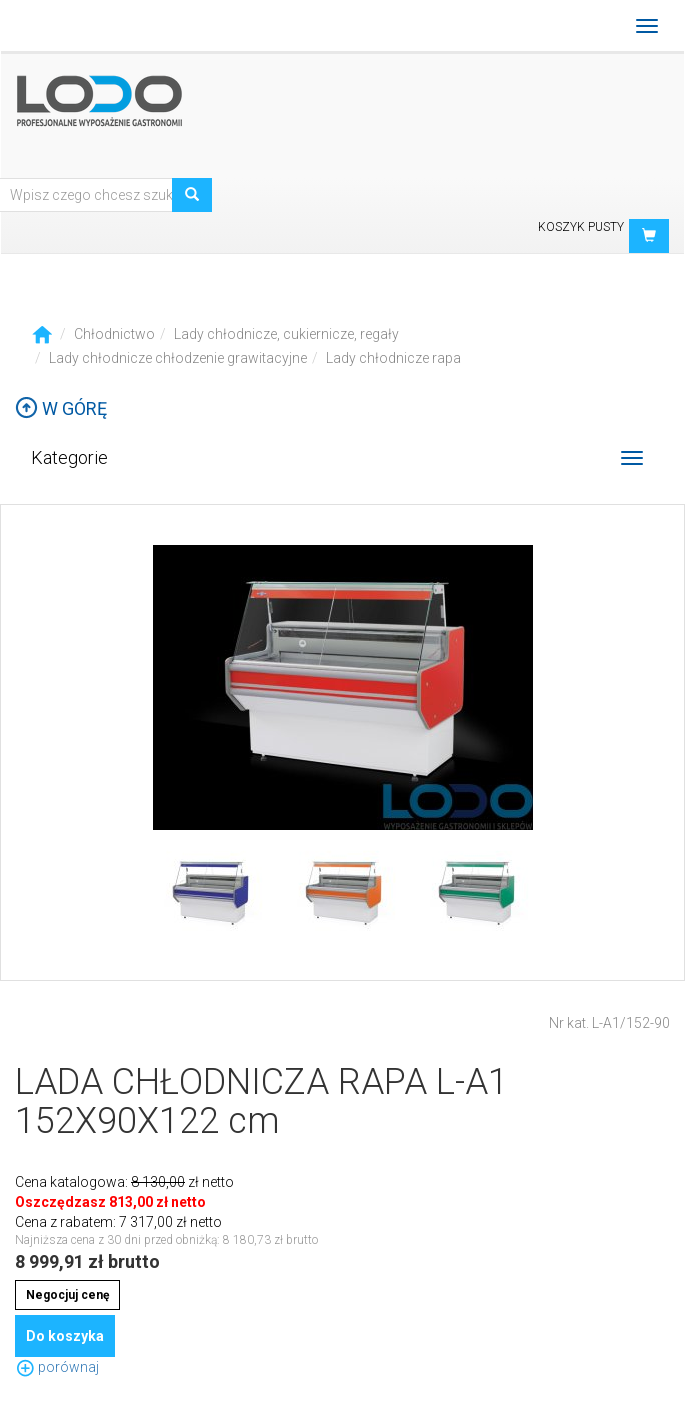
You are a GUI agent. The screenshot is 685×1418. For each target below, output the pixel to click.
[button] (649, 236)
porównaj (57, 1367)
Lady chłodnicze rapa (393, 358)
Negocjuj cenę (67, 1295)
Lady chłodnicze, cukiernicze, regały (286, 334)
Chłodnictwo (114, 334)
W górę (61, 408)
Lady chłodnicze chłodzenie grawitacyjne (178, 358)
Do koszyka (65, 1336)
